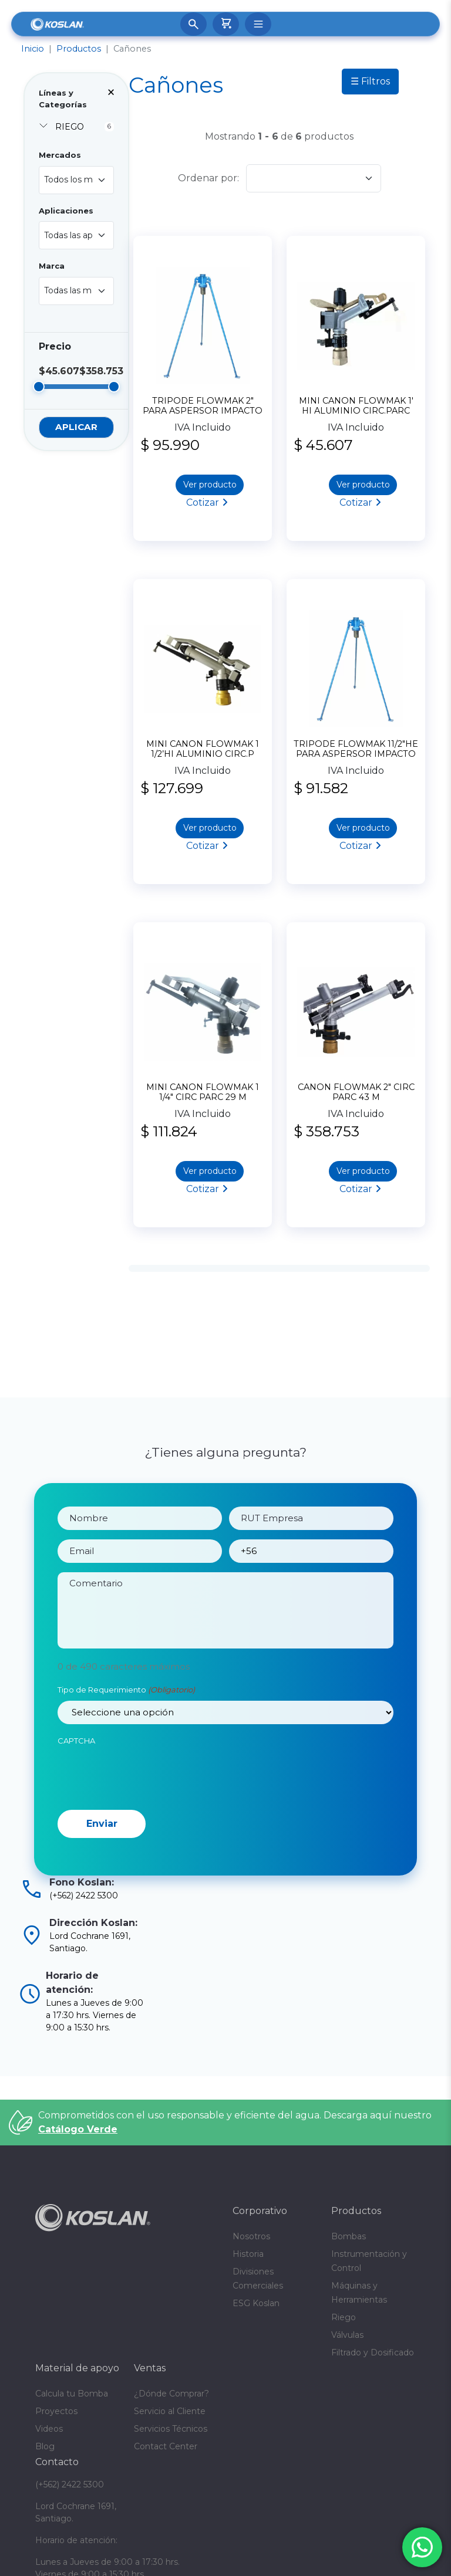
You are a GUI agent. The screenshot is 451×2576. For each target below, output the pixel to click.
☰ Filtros (370, 81)
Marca (52, 265)
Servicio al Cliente (170, 2411)
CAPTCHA (76, 1783)
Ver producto (210, 484)
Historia (248, 2254)
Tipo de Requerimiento (126, 1733)
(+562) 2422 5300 (69, 2484)
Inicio (32, 48)
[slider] (39, 386)
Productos (78, 48)
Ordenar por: (208, 178)
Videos (49, 2428)
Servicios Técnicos (170, 2428)
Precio (55, 346)
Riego (343, 2317)
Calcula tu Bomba (71, 2393)
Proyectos (56, 2411)
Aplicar (76, 426)
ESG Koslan (256, 2303)
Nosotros (251, 2236)
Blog (45, 2446)
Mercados (60, 155)
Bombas (348, 2236)
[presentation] (147, 1817)
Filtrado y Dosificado (372, 2352)
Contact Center (165, 2446)
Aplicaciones (66, 210)
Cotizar (202, 502)
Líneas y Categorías (63, 98)
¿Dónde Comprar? (171, 2393)
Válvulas (347, 2335)
